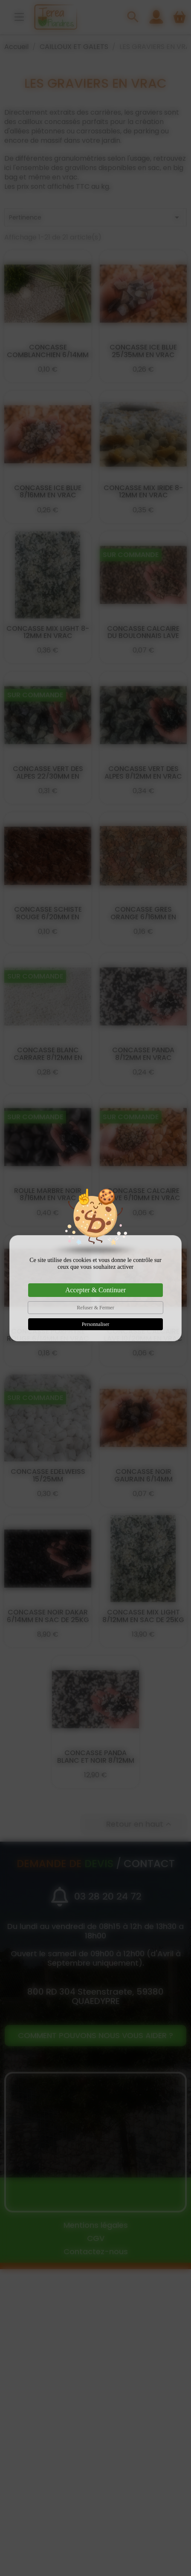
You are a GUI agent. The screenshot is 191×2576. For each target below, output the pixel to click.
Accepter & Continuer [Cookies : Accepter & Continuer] (95, 1290)
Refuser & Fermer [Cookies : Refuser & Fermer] (95, 1308)
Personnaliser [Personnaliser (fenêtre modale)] (96, 1324)
